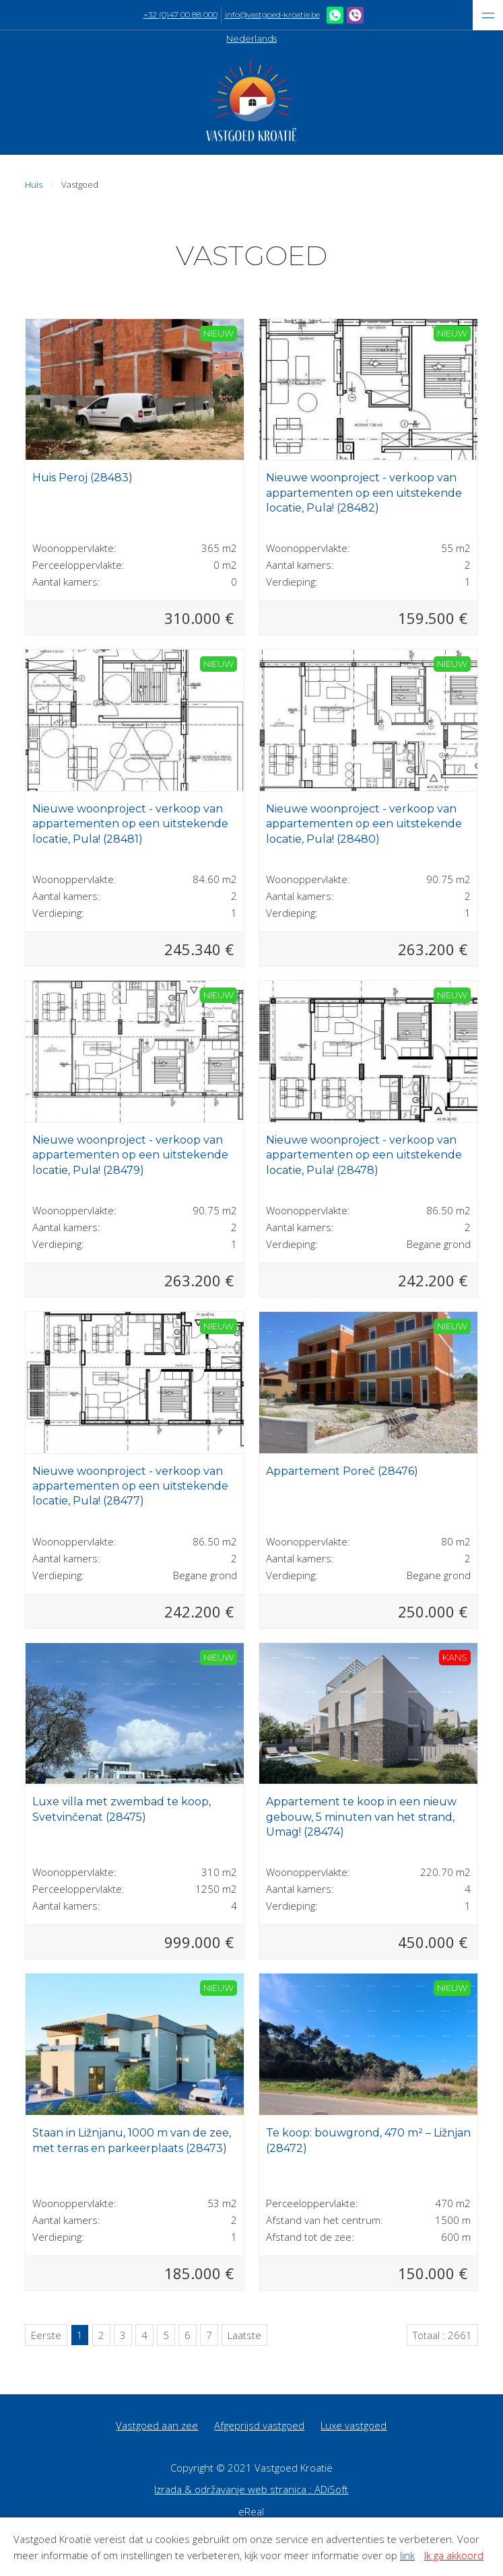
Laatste (244, 2335)
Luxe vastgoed (354, 2425)
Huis (33, 184)
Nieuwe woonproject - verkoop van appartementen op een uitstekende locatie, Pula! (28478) (364, 1155)
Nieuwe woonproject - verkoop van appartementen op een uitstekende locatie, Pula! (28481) (130, 823)
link (407, 2555)
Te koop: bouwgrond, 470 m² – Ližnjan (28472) (368, 2140)
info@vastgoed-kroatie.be (272, 15)
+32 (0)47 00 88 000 (180, 15)
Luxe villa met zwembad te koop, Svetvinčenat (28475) (121, 1809)
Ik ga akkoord (453, 2555)
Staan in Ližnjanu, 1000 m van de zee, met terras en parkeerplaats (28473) (131, 2140)
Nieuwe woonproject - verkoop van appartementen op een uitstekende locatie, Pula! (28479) (130, 1155)
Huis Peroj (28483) (82, 477)
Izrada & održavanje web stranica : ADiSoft (251, 2489)
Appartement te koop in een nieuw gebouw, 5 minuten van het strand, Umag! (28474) (361, 1816)
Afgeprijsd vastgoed (259, 2425)
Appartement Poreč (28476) (342, 1471)
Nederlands (251, 38)
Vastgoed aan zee (157, 2425)
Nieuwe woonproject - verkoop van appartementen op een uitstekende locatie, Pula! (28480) (364, 823)
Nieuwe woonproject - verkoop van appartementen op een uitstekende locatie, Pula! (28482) (364, 492)
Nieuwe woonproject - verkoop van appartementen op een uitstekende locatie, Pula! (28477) (130, 1486)
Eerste (46, 2335)
